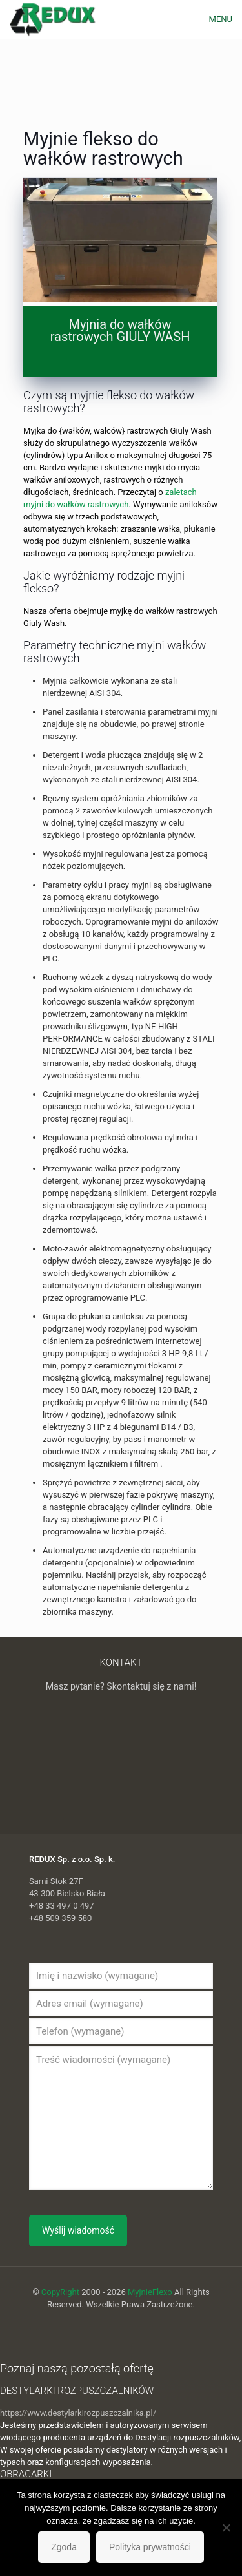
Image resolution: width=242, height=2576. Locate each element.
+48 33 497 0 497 (61, 1906)
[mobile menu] (225, 19)
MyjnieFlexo (150, 2292)
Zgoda (64, 2547)
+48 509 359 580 (60, 1918)
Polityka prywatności (150, 2547)
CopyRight (60, 2292)
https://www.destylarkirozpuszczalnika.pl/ (78, 2413)
